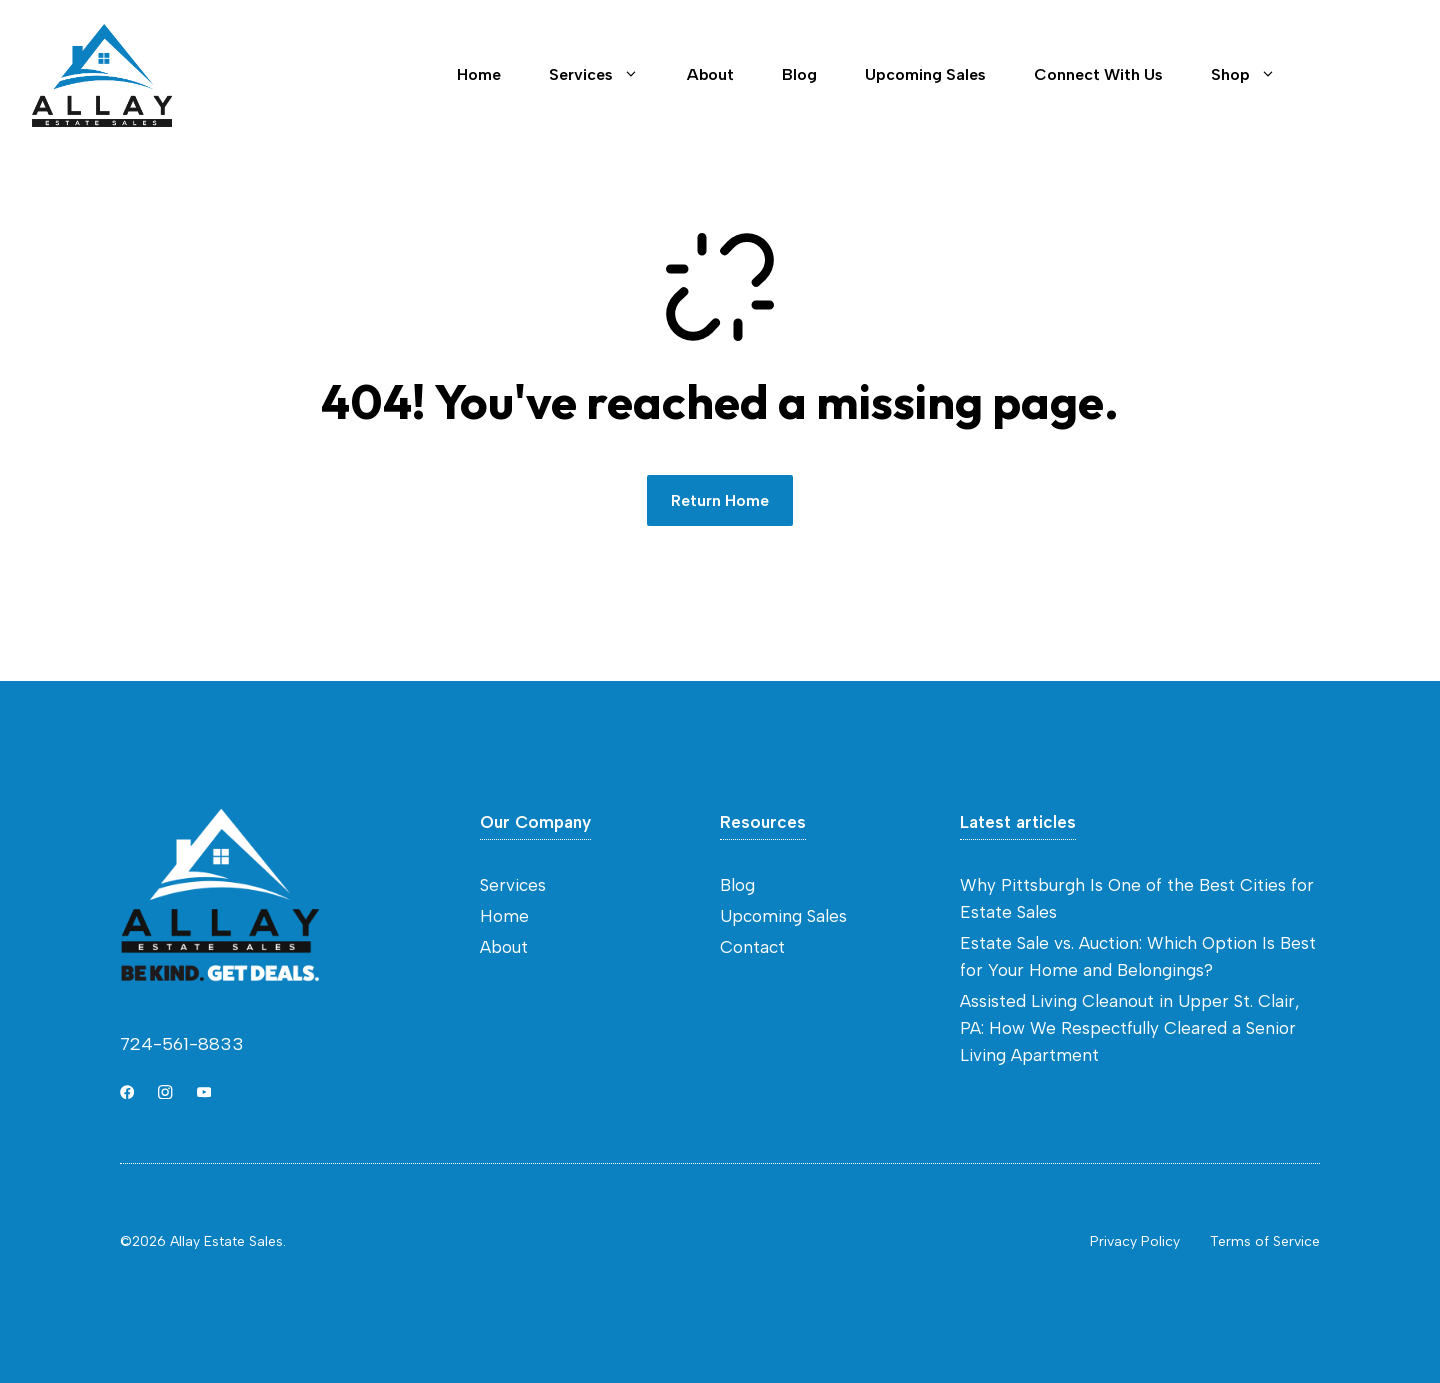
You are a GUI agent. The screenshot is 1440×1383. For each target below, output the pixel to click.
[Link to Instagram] (165, 1092)
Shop (1255, 75)
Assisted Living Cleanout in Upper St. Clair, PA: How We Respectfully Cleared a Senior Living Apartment (1129, 1028)
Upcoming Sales (925, 74)
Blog (799, 74)
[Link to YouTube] (204, 1092)
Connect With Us (1098, 74)
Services (606, 75)
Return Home (720, 500)
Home (479, 74)
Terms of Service (1265, 1241)
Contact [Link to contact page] (1364, 75)
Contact (752, 947)
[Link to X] (127, 1092)
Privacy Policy (1135, 1241)
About (710, 74)
